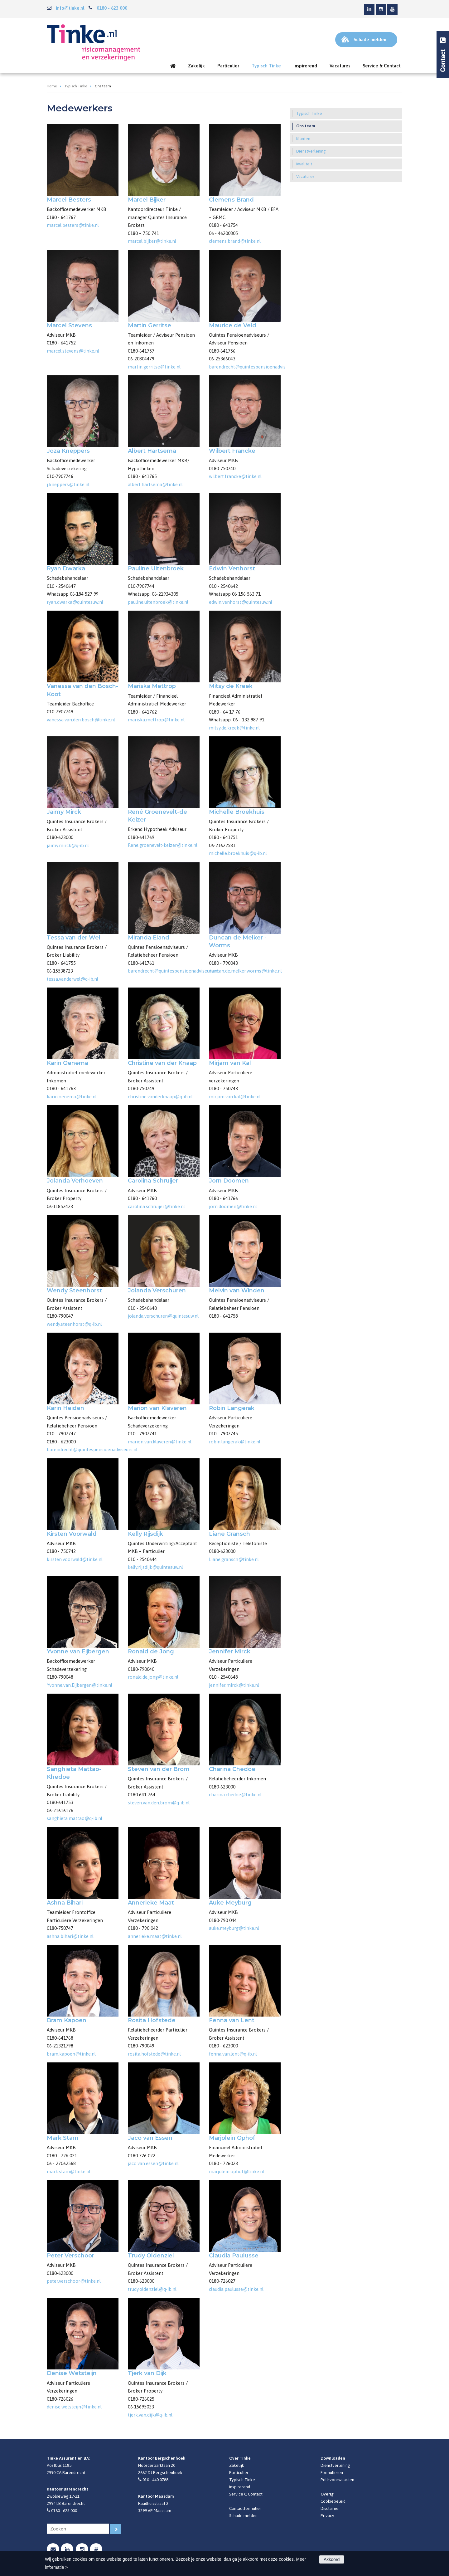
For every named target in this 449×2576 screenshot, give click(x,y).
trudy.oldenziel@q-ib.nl (152, 2289)
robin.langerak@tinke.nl (234, 1441)
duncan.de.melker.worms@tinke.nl (245, 970)
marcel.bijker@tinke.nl (152, 241)
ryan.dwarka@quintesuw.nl (75, 602)
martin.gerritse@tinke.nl (154, 366)
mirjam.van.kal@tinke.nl (235, 1096)
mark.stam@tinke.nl (68, 2171)
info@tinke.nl (70, 8)
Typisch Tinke (76, 86)
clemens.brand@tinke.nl (235, 241)
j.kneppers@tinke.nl (68, 484)
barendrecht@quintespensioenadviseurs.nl (254, 366)
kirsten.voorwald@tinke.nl (75, 1559)
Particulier (239, 2472)
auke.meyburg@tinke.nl (234, 1928)
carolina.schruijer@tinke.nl (156, 1206)
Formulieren (332, 2472)
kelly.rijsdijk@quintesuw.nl (155, 1567)
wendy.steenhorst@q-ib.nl (74, 1324)
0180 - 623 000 (112, 8)
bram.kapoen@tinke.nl (71, 2053)
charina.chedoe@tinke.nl (235, 1794)
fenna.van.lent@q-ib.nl (233, 2053)
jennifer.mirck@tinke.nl (234, 1685)
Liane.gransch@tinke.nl (234, 1559)
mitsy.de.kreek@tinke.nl (234, 727)
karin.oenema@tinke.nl (72, 1096)
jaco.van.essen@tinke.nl (153, 2163)
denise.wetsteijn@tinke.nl (74, 2406)
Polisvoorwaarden (337, 2479)
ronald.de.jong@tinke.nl (153, 1677)
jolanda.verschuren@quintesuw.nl (163, 1316)
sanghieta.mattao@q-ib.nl (74, 1818)
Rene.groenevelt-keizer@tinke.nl (162, 845)
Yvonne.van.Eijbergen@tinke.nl (79, 1685)
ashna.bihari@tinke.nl (70, 1936)
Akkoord (332, 2559)
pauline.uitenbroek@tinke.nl (158, 602)
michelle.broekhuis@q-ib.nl (238, 853)
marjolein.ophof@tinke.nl (236, 2171)
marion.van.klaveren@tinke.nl (159, 1441)
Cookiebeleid (333, 2501)
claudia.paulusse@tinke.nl (236, 2289)
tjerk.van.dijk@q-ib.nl (150, 2414)
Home (52, 86)
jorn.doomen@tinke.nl (233, 1206)
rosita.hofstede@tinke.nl (154, 2053)
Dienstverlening (335, 2465)
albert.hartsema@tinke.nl (155, 484)
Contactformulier (245, 2508)
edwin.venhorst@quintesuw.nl (240, 602)
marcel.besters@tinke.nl (73, 225)
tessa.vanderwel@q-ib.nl (72, 979)
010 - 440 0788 (155, 2479)
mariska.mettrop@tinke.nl (156, 719)
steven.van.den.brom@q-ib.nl (159, 1802)
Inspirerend (239, 2486)
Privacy (327, 2515)
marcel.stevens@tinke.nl (73, 351)
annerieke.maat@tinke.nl (155, 1936)
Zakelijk (236, 2465)
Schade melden (243, 2515)
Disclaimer (330, 2508)
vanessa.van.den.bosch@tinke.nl (81, 719)
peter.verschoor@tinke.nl (74, 2281)
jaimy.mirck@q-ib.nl (68, 845)
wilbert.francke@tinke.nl (235, 476)
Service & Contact (246, 2493)
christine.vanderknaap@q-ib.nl (160, 1096)
